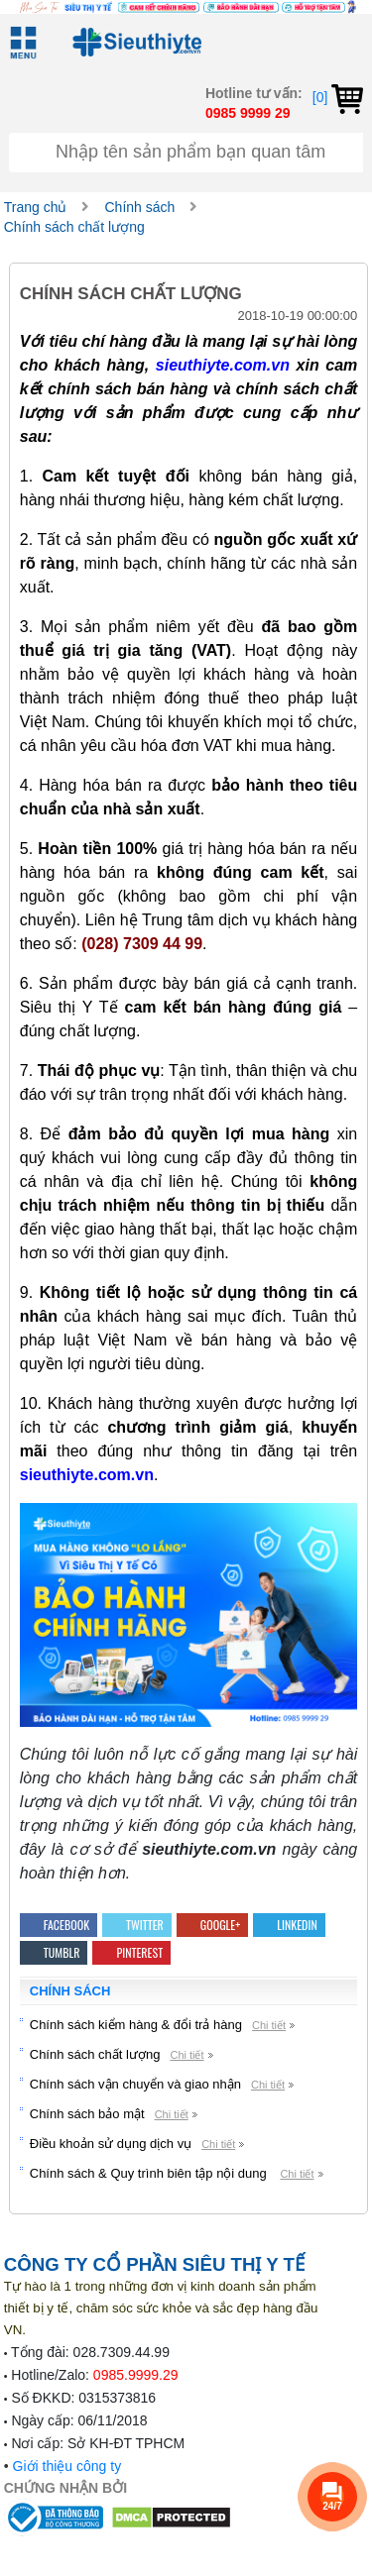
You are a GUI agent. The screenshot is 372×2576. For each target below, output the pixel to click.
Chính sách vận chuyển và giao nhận (135, 2084)
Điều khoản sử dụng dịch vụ (110, 2143)
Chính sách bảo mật (87, 2113)
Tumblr (54, 1952)
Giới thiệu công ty (67, 2466)
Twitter (137, 1924)
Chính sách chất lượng (74, 227)
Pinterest (131, 1952)
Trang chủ (35, 207)
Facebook (58, 1924)
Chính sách (139, 207)
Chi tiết (269, 2025)
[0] (337, 97)
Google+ (212, 1924)
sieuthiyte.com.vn (223, 365)
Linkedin (289, 1924)
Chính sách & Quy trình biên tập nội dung (150, 2173)
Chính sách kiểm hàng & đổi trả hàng (136, 2024)
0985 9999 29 (248, 113)
